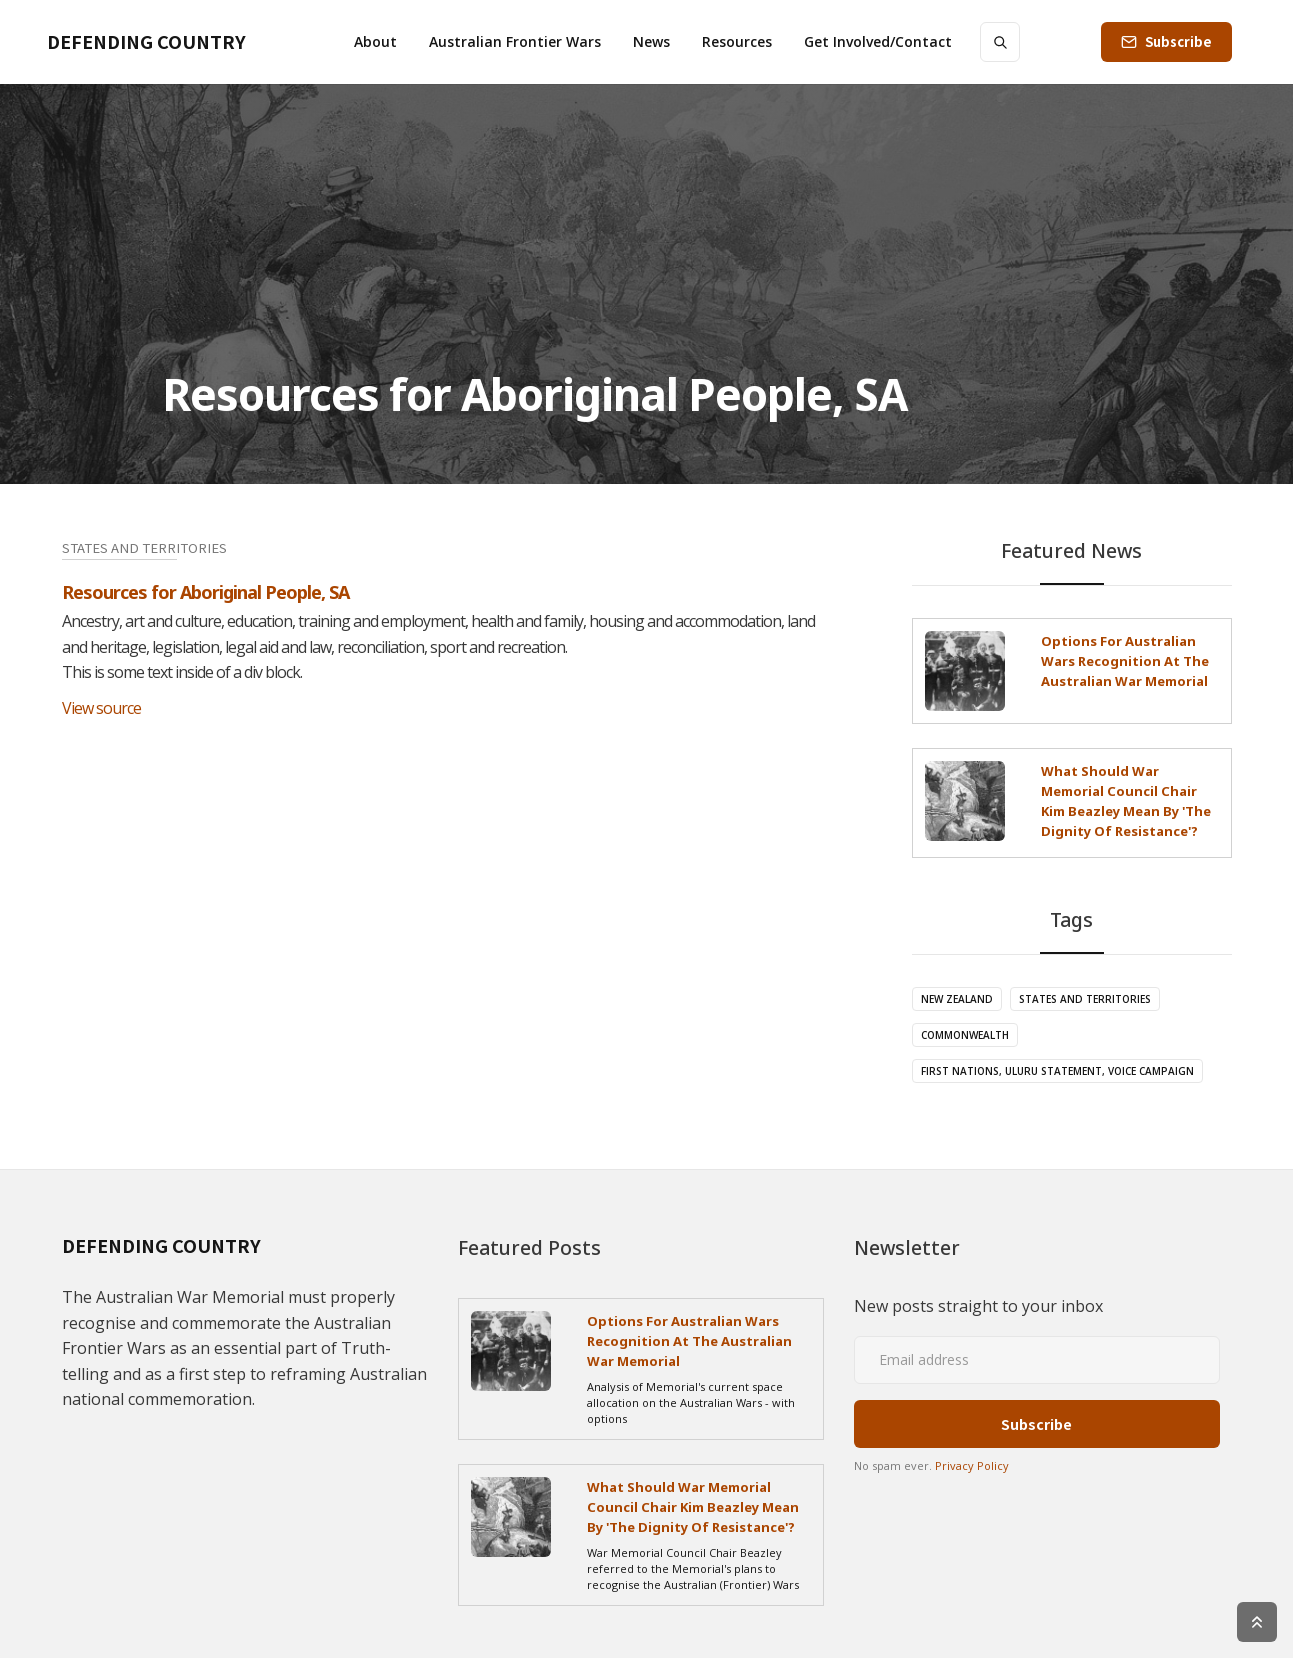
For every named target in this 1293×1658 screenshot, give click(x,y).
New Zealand (957, 999)
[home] (146, 42)
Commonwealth (965, 1035)
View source (101, 708)
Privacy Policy (972, 1465)
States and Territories (1085, 999)
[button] (375, 42)
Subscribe (1178, 41)
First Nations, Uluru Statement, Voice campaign (1057, 1071)
